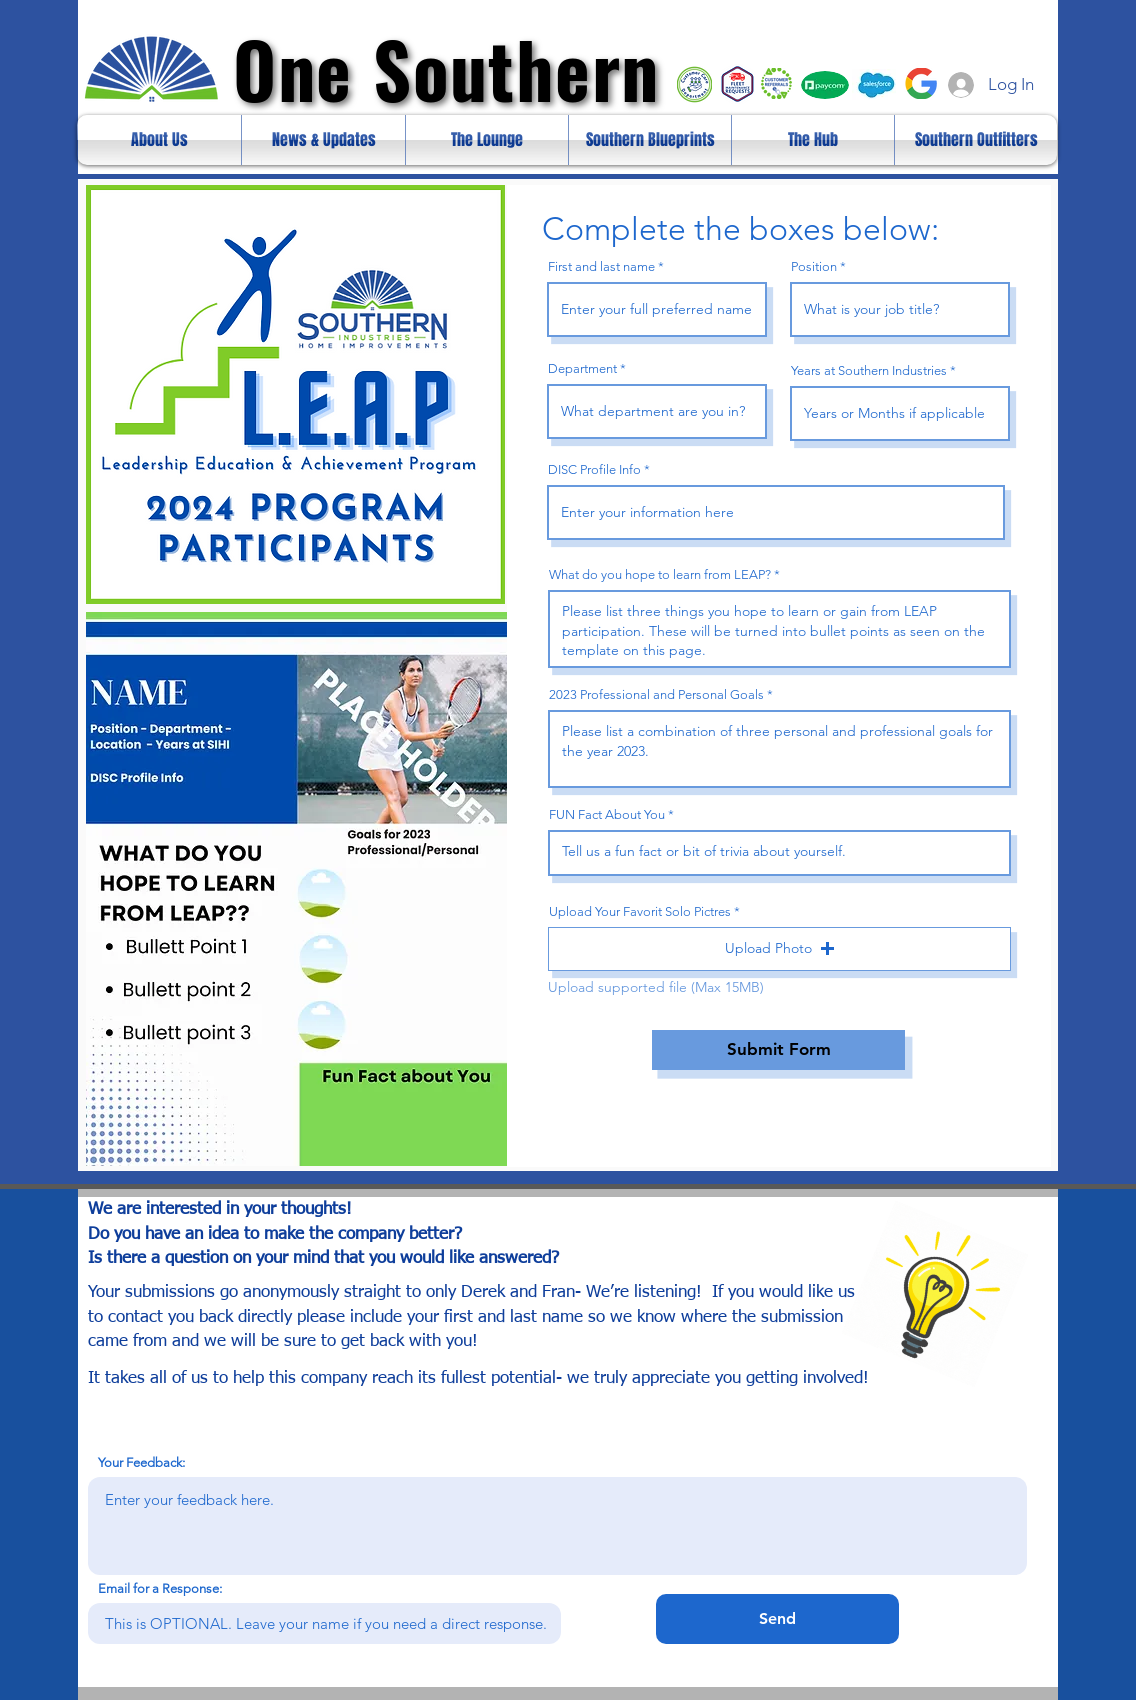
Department (582, 368)
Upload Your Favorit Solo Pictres (640, 911)
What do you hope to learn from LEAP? (660, 574)
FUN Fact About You (607, 814)
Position (814, 266)
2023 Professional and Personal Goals (656, 694)
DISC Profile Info (594, 469)
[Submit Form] (778, 1050)
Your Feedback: (141, 1462)
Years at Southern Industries (869, 370)
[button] (779, 949)
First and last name (601, 266)
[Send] (777, 1619)
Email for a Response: (160, 1588)
